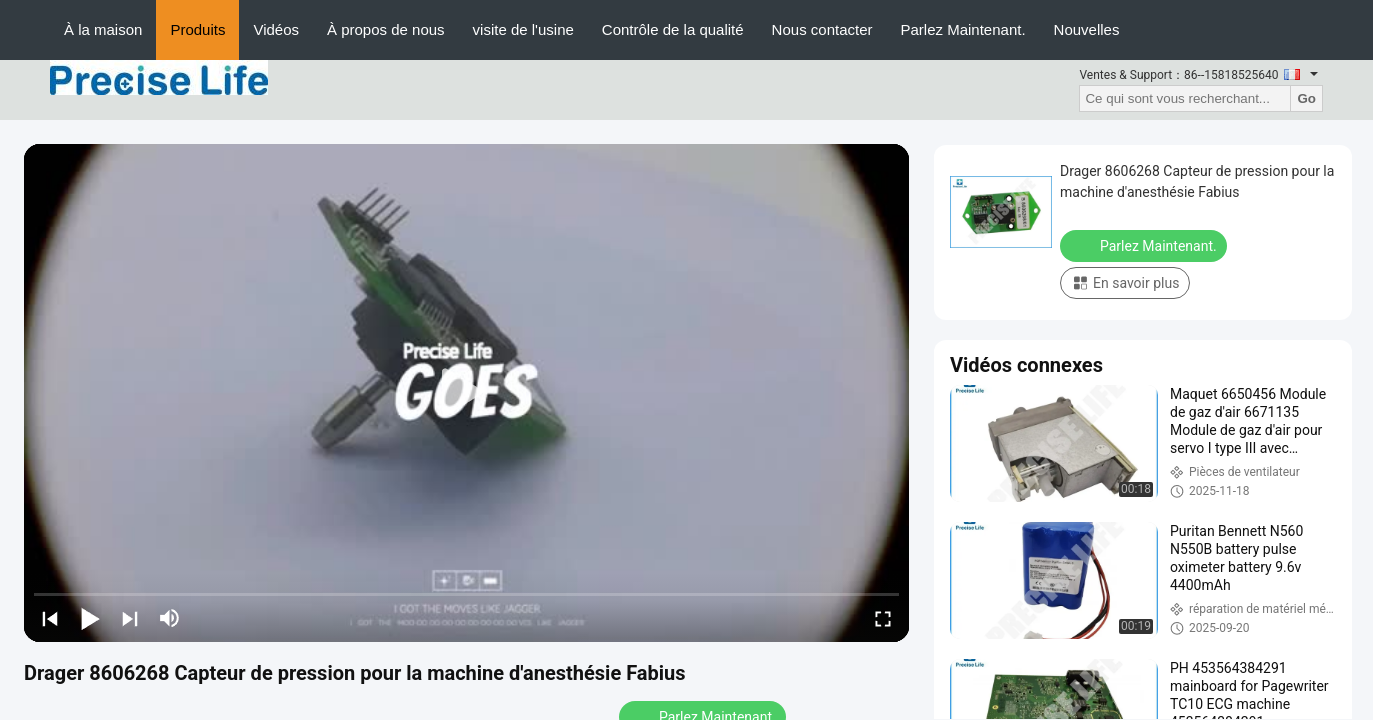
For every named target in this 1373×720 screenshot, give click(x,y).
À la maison (103, 29)
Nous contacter (822, 29)
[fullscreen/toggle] (883, 618)
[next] (130, 618)
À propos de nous (386, 29)
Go (1306, 98)
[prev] (50, 618)
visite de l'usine (523, 29)
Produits (197, 29)
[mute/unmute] (170, 618)
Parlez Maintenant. (963, 29)
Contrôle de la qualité (673, 29)
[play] (467, 393)
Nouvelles (1087, 29)
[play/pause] (90, 618)
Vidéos (276, 29)
